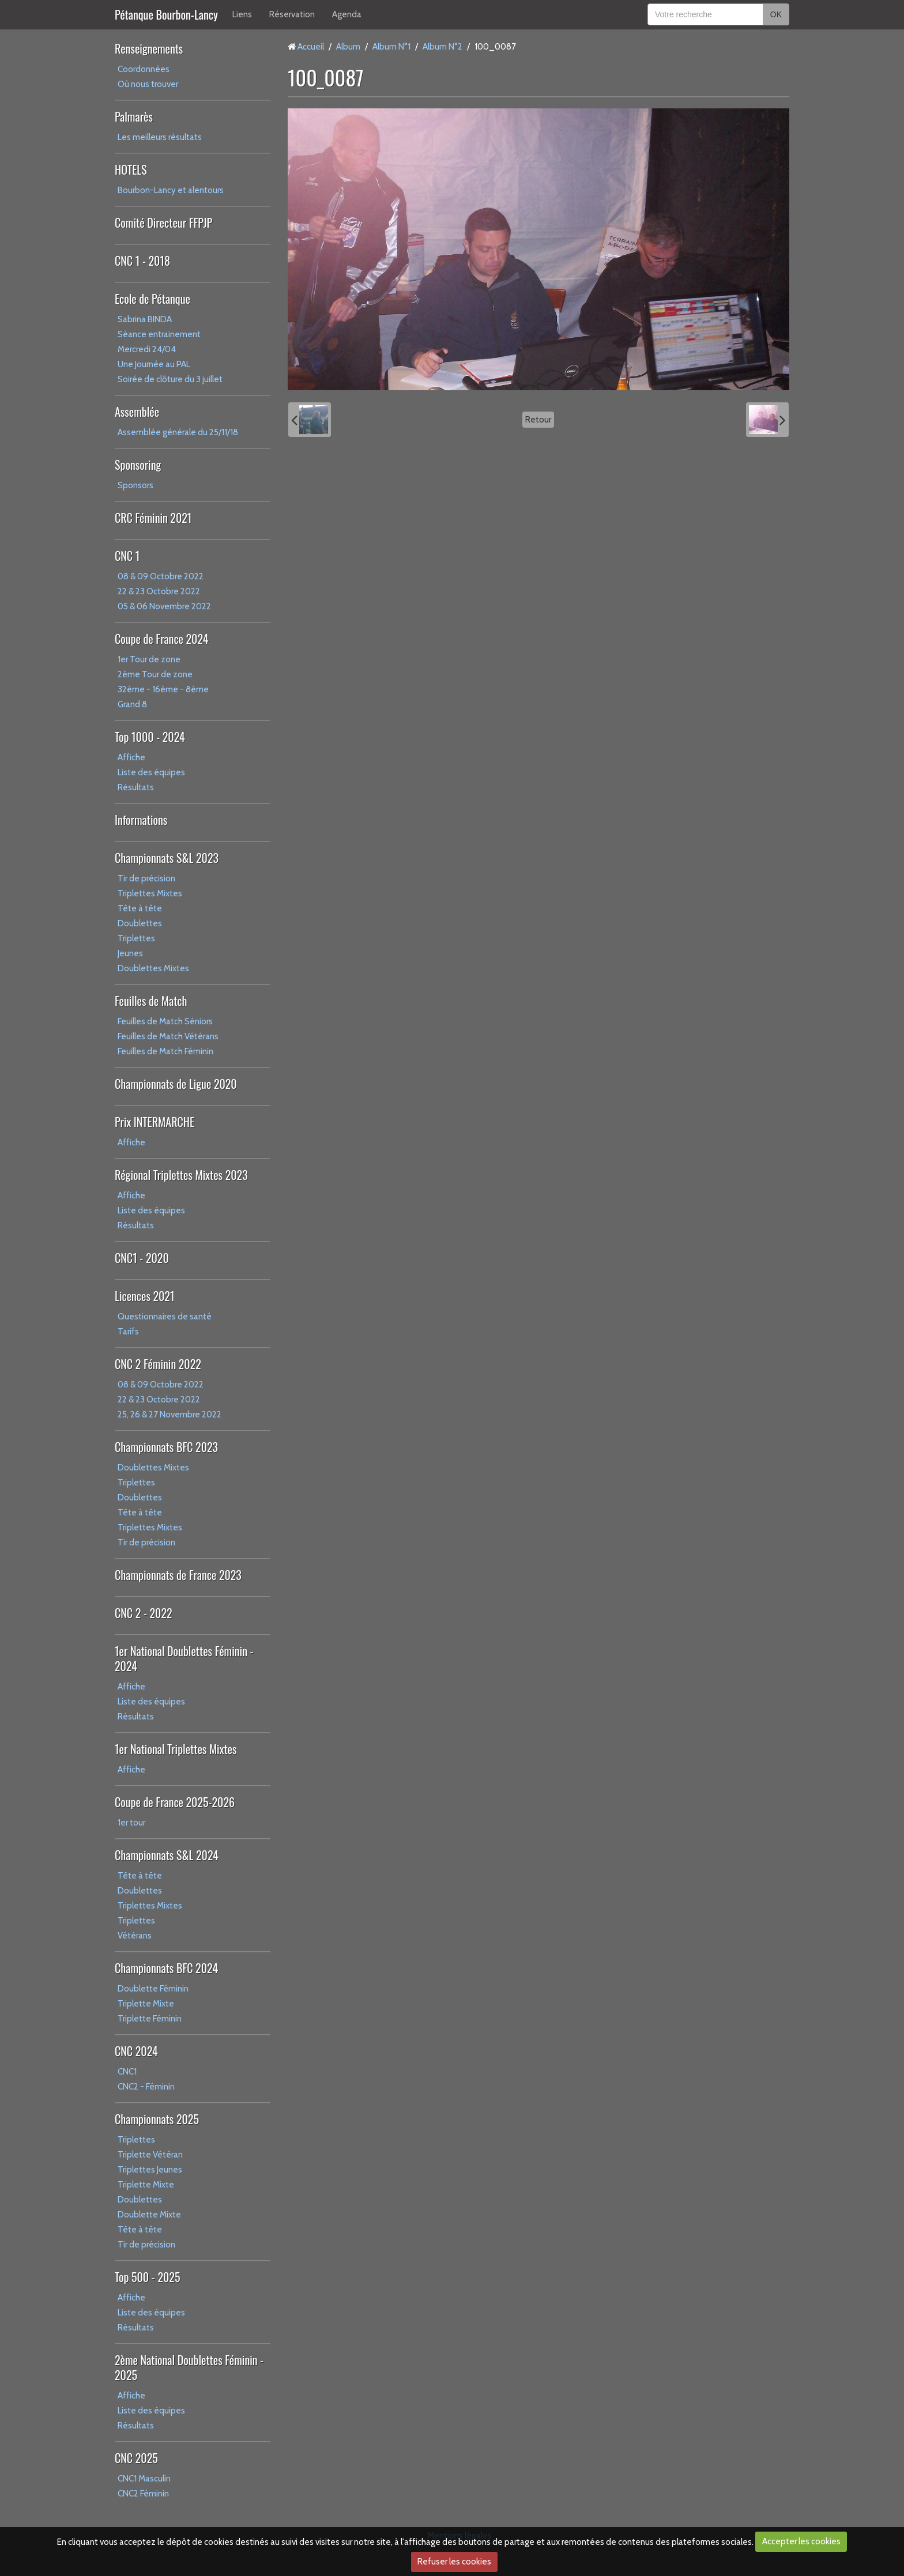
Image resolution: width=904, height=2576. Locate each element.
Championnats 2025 (157, 2119)
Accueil (310, 47)
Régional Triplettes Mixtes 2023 (181, 1174)
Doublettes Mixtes (153, 968)
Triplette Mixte (146, 2003)
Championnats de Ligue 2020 (176, 1083)
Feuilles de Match (151, 1000)
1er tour (131, 1822)
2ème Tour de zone (155, 674)
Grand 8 (132, 704)
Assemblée (137, 411)
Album (348, 47)
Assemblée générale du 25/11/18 (178, 432)
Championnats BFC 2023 (166, 1446)
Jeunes (130, 953)
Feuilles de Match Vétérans (168, 1036)
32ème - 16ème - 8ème (163, 689)
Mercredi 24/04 (147, 349)
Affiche (131, 757)
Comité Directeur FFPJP (163, 222)
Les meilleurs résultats (160, 137)
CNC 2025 (136, 2457)
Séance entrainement (159, 334)
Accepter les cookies (801, 2541)
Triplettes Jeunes (150, 2169)
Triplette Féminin (150, 2018)
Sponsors (135, 485)
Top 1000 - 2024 (150, 736)
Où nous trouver (148, 84)
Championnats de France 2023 (178, 1574)
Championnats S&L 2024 (167, 1855)
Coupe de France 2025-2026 (175, 1802)
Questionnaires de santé (165, 1316)
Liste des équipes (151, 772)
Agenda (346, 14)
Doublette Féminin (153, 1988)
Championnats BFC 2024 (166, 1968)
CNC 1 (127, 555)
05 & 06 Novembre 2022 (164, 606)
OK (776, 14)
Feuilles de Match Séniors (165, 1021)
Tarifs (128, 1331)
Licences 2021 (144, 1295)
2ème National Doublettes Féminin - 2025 (189, 2367)
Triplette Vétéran (150, 2154)
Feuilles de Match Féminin (165, 1051)
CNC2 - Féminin (146, 2086)
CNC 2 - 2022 (143, 1612)
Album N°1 (391, 47)
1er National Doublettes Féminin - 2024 (184, 1658)
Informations (141, 819)
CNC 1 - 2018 (142, 260)
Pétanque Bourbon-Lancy (166, 14)
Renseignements (149, 48)
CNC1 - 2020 (142, 1257)
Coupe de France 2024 (161, 638)
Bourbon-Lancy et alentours (171, 190)
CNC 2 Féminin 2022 (158, 1363)
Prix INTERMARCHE (154, 1121)
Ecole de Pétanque (152, 298)
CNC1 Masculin (144, 2478)
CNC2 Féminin (143, 2493)
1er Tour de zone (149, 659)
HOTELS (131, 169)
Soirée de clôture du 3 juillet (170, 379)
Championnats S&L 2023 (167, 857)
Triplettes (136, 938)
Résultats (136, 787)
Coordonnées (144, 69)
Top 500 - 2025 (147, 2276)
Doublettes (140, 923)
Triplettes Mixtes (150, 893)
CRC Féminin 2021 (153, 517)
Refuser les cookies (454, 2561)
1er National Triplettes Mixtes (176, 1748)
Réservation (292, 14)
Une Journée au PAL (154, 364)
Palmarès (134, 116)
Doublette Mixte (149, 2214)
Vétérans (135, 1935)
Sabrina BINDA (145, 319)
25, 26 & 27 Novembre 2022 (169, 1414)
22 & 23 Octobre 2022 (159, 591)
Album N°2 (442, 47)
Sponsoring (138, 464)
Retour (538, 419)
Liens (242, 14)
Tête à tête (140, 908)
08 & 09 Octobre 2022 (161, 576)
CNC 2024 (136, 2051)
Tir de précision (146, 878)
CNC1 (127, 2071)
